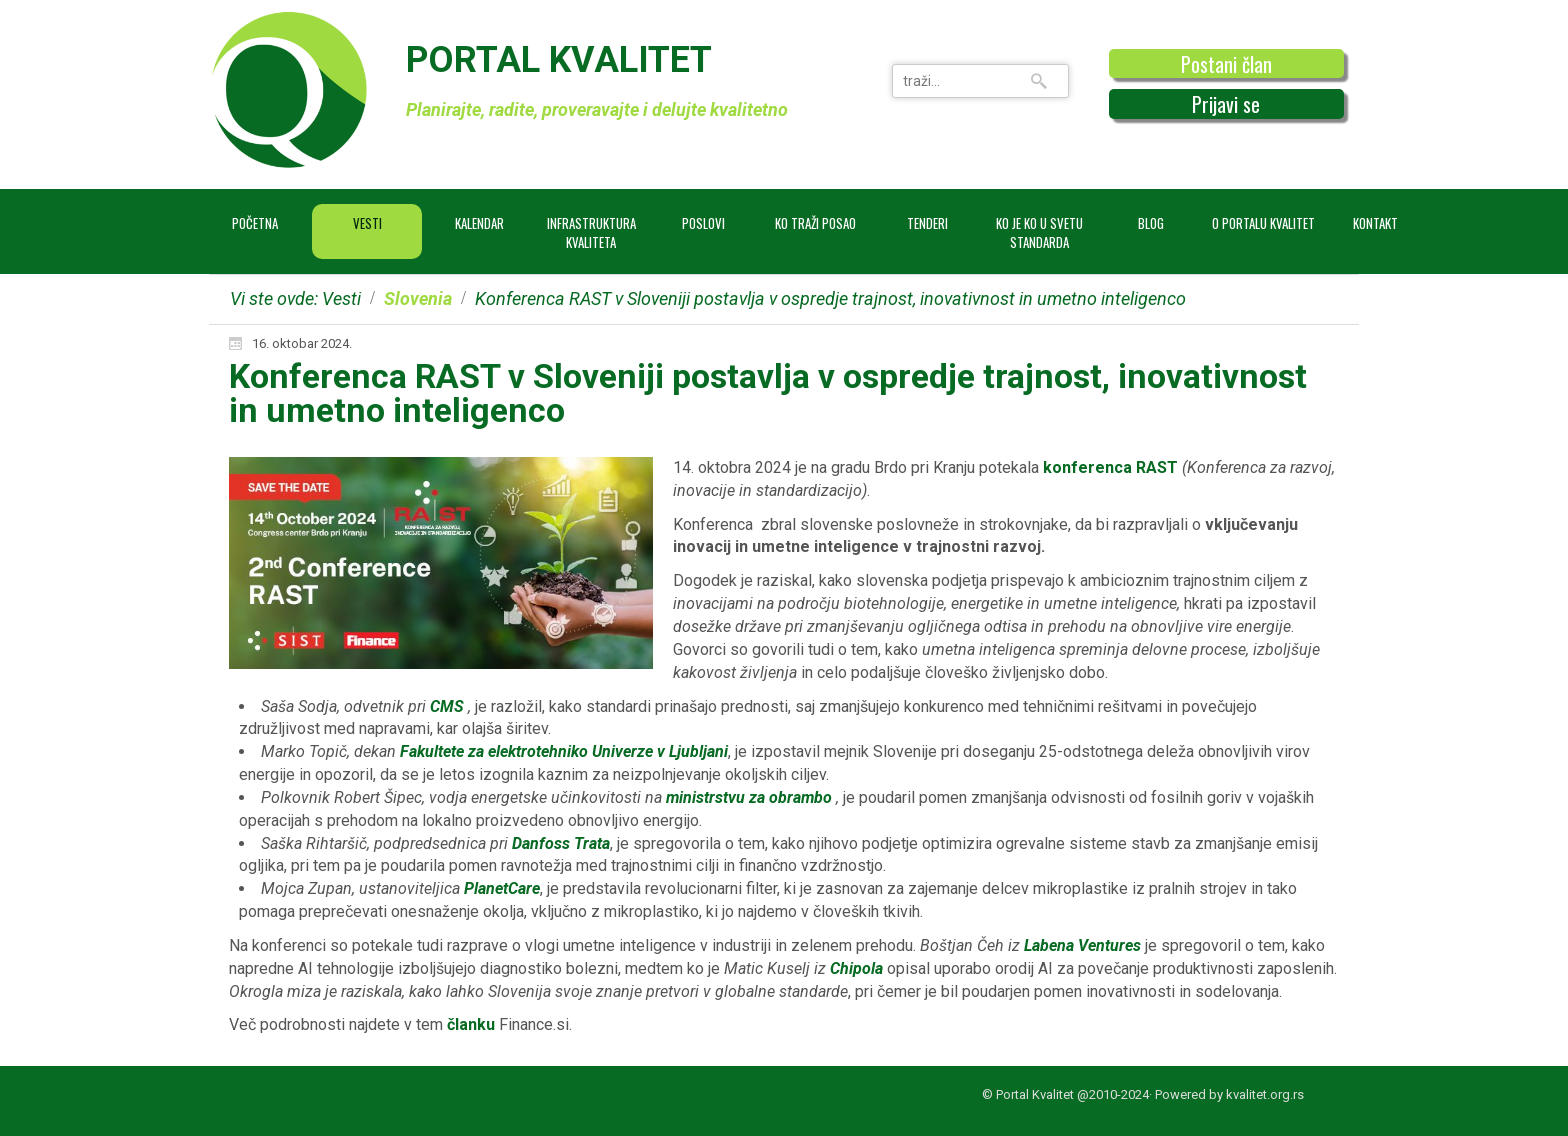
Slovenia (418, 298)
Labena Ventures (1082, 945)
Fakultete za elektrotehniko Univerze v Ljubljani (564, 751)
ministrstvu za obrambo (749, 797)
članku (471, 1024)
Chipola (856, 968)
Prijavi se (1226, 104)
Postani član (1226, 64)
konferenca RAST (1110, 467)
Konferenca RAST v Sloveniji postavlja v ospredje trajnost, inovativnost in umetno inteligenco (768, 393)
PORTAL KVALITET (559, 60)
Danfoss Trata (561, 843)
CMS (447, 706)
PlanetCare (502, 888)
